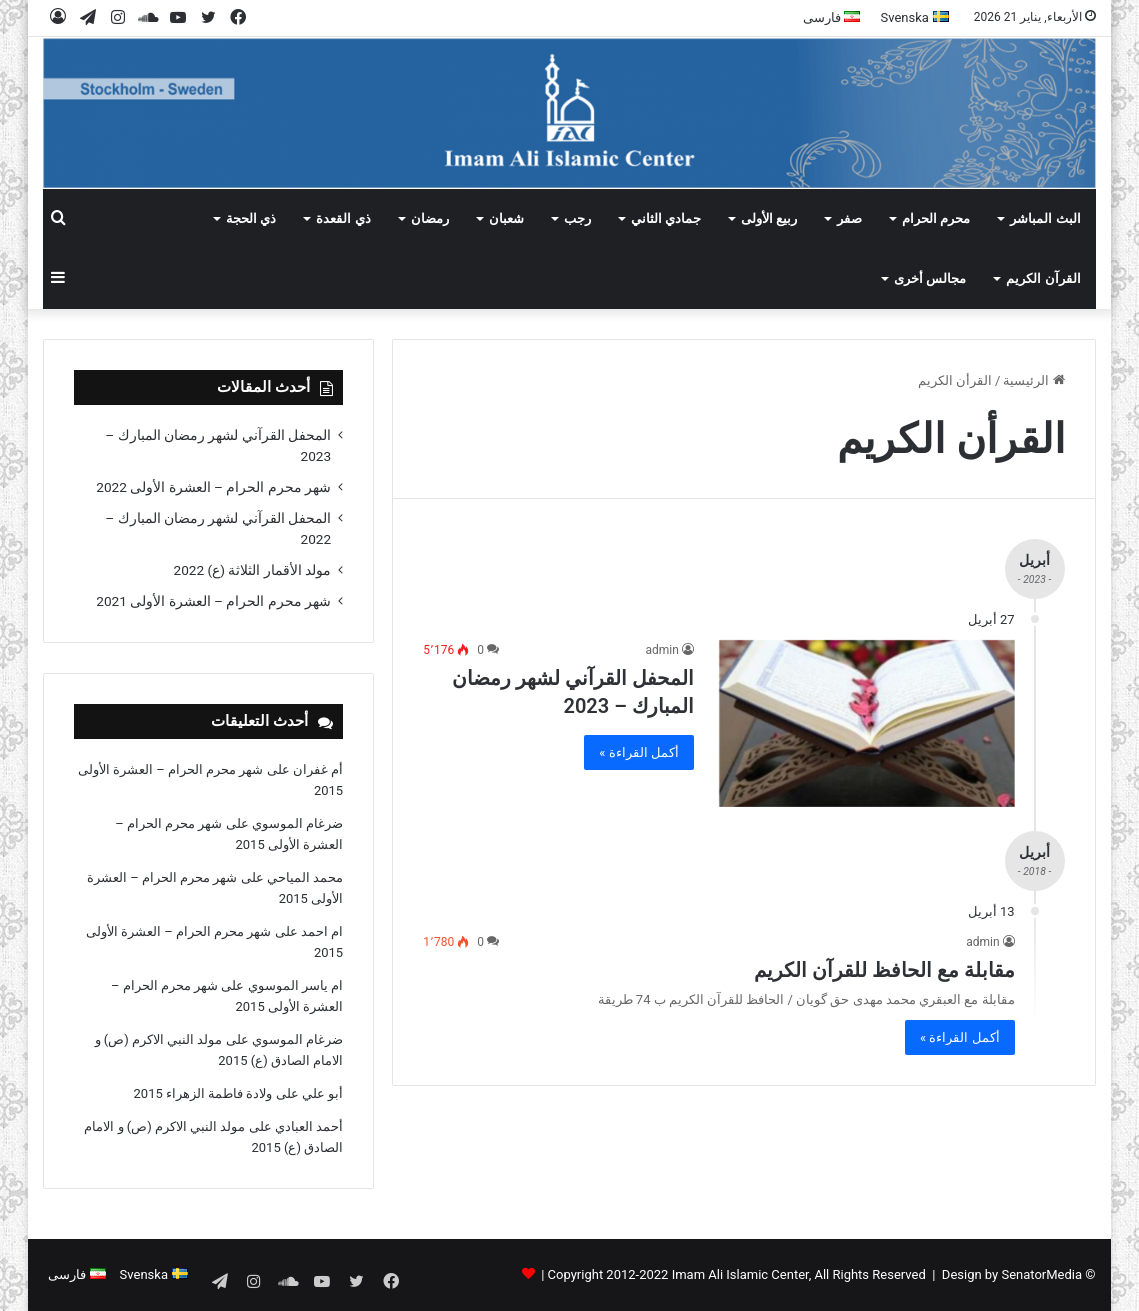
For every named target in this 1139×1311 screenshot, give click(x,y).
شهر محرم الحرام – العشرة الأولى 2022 (213, 487)
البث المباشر (1045, 218)
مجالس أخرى (930, 278)
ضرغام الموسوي (297, 823)
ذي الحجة (251, 218)
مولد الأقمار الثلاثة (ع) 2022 (253, 570)
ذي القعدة (343, 218)
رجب (577, 218)
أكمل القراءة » (639, 752)
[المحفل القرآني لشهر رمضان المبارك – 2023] (867, 723)
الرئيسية (1033, 380)
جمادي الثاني (666, 218)
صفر (849, 218)
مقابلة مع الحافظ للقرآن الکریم (884, 970)
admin (661, 650)
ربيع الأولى (769, 218)
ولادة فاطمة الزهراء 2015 (203, 1093)
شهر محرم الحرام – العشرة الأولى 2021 (213, 601)
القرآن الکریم (1043, 278)
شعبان (506, 218)
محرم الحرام (936, 218)
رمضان (430, 218)
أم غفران (318, 769)
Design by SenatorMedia (1012, 1274)
